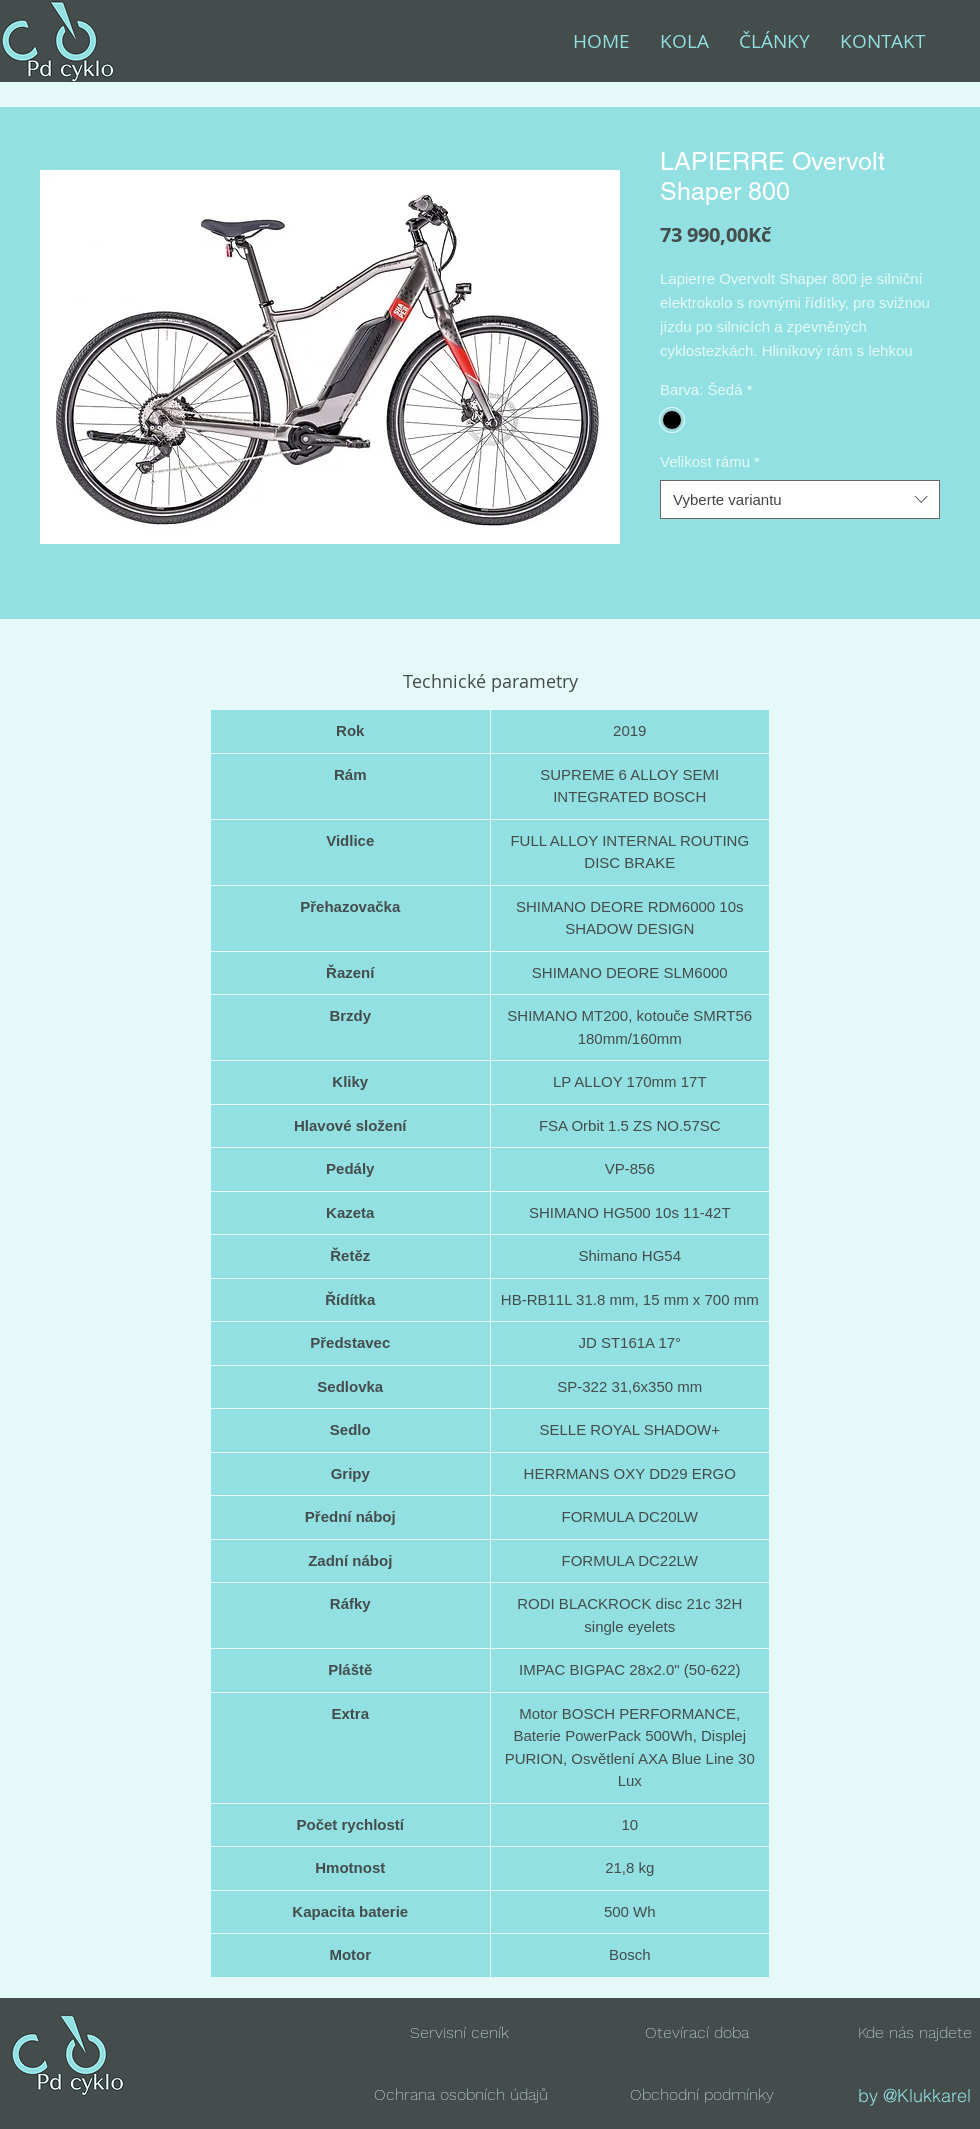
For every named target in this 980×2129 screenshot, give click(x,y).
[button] (697, 2032)
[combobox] (800, 499)
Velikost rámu (710, 461)
